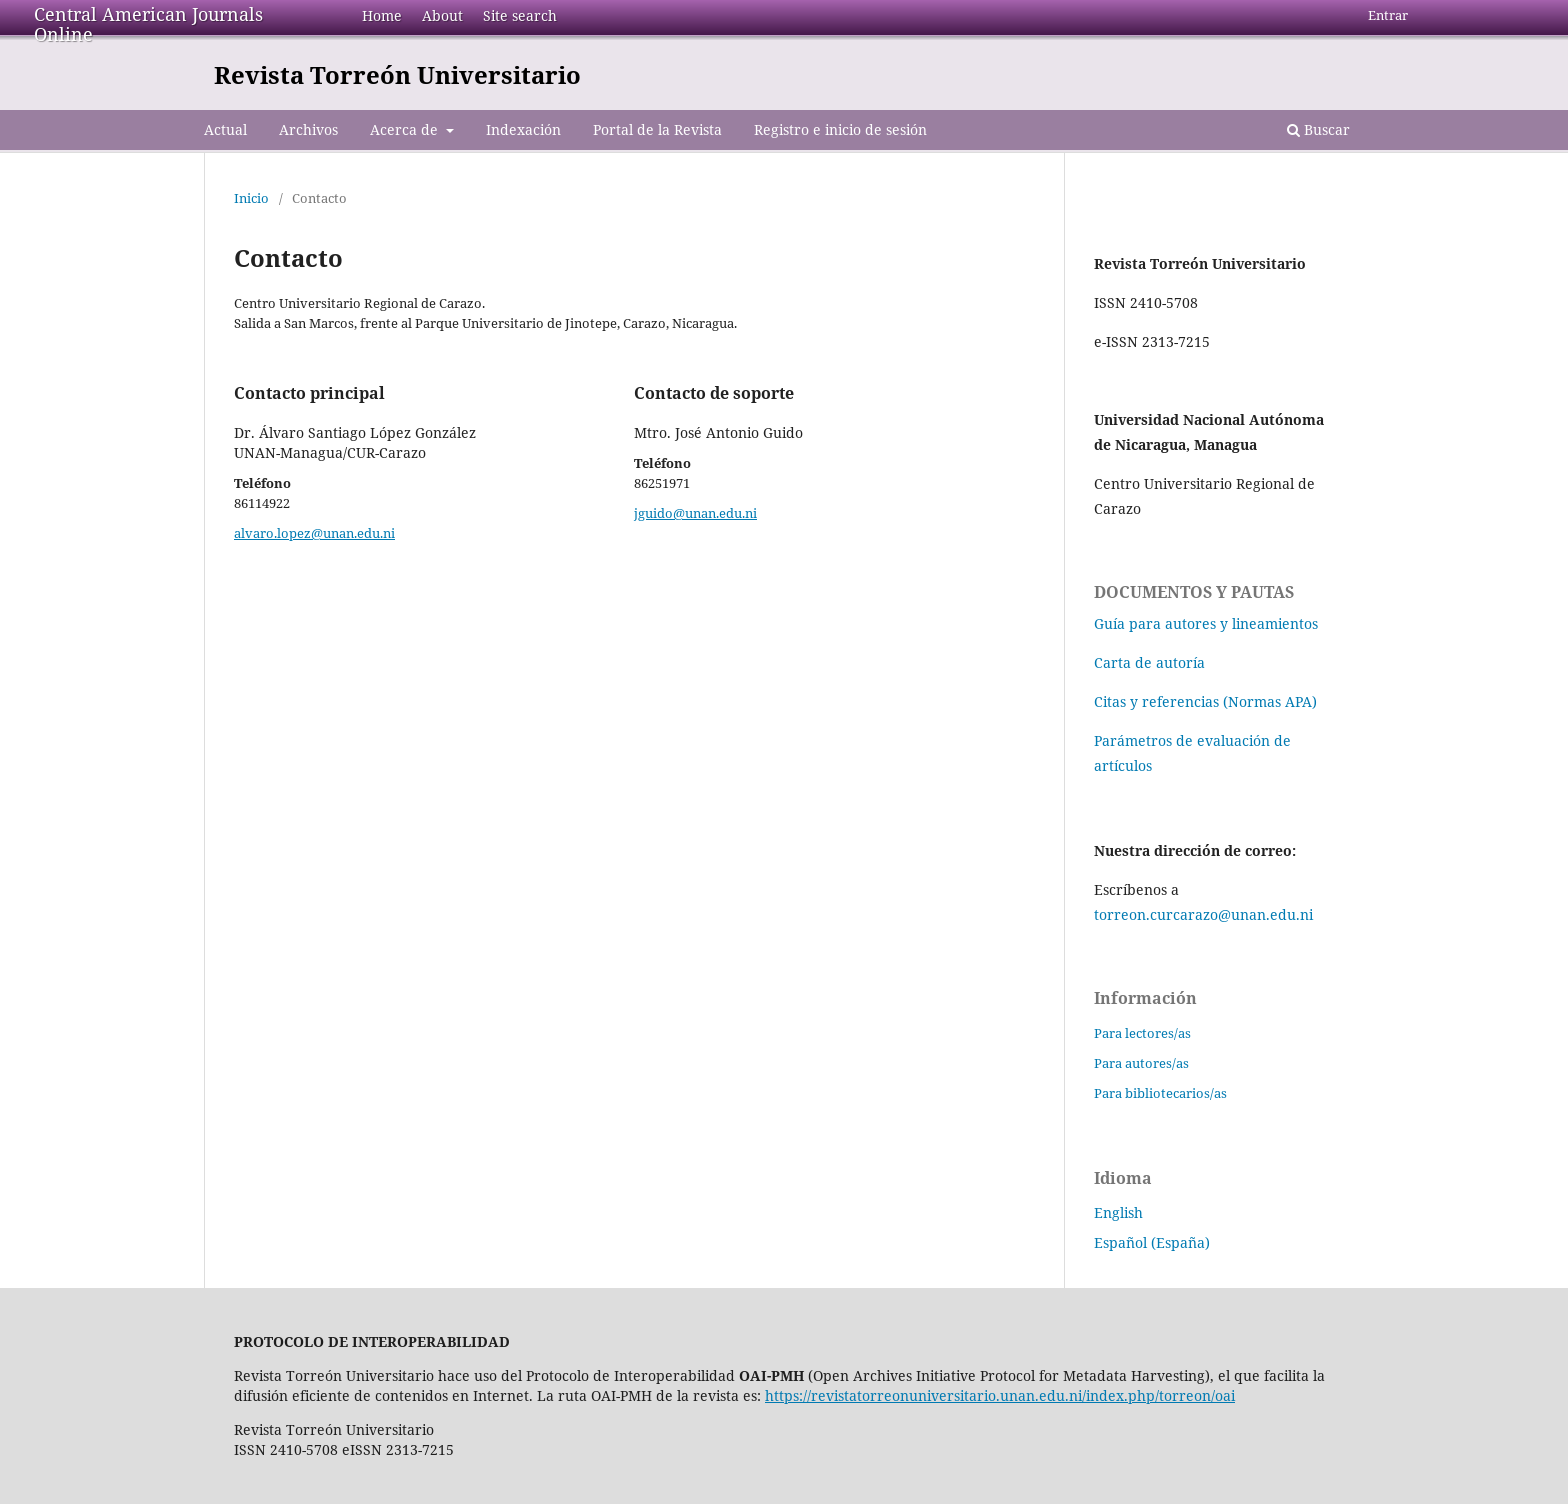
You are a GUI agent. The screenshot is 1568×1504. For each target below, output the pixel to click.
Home (382, 15)
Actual (225, 129)
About (442, 15)
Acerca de (406, 129)
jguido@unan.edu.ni (695, 513)
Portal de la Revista (657, 129)
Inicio (251, 198)
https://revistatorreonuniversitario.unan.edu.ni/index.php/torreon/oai (1000, 1395)
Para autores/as (1141, 1063)
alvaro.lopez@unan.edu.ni (314, 533)
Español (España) (1152, 1242)
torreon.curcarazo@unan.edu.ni (1203, 914)
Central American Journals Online (148, 24)
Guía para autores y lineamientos (1206, 623)
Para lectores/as (1142, 1033)
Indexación (523, 129)
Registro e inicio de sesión (840, 129)
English (1118, 1212)
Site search (520, 15)
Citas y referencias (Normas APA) (1205, 701)
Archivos (308, 129)
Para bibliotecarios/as (1160, 1093)
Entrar (1388, 15)
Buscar (1318, 129)
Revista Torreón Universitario (397, 74)
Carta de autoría (1149, 662)
